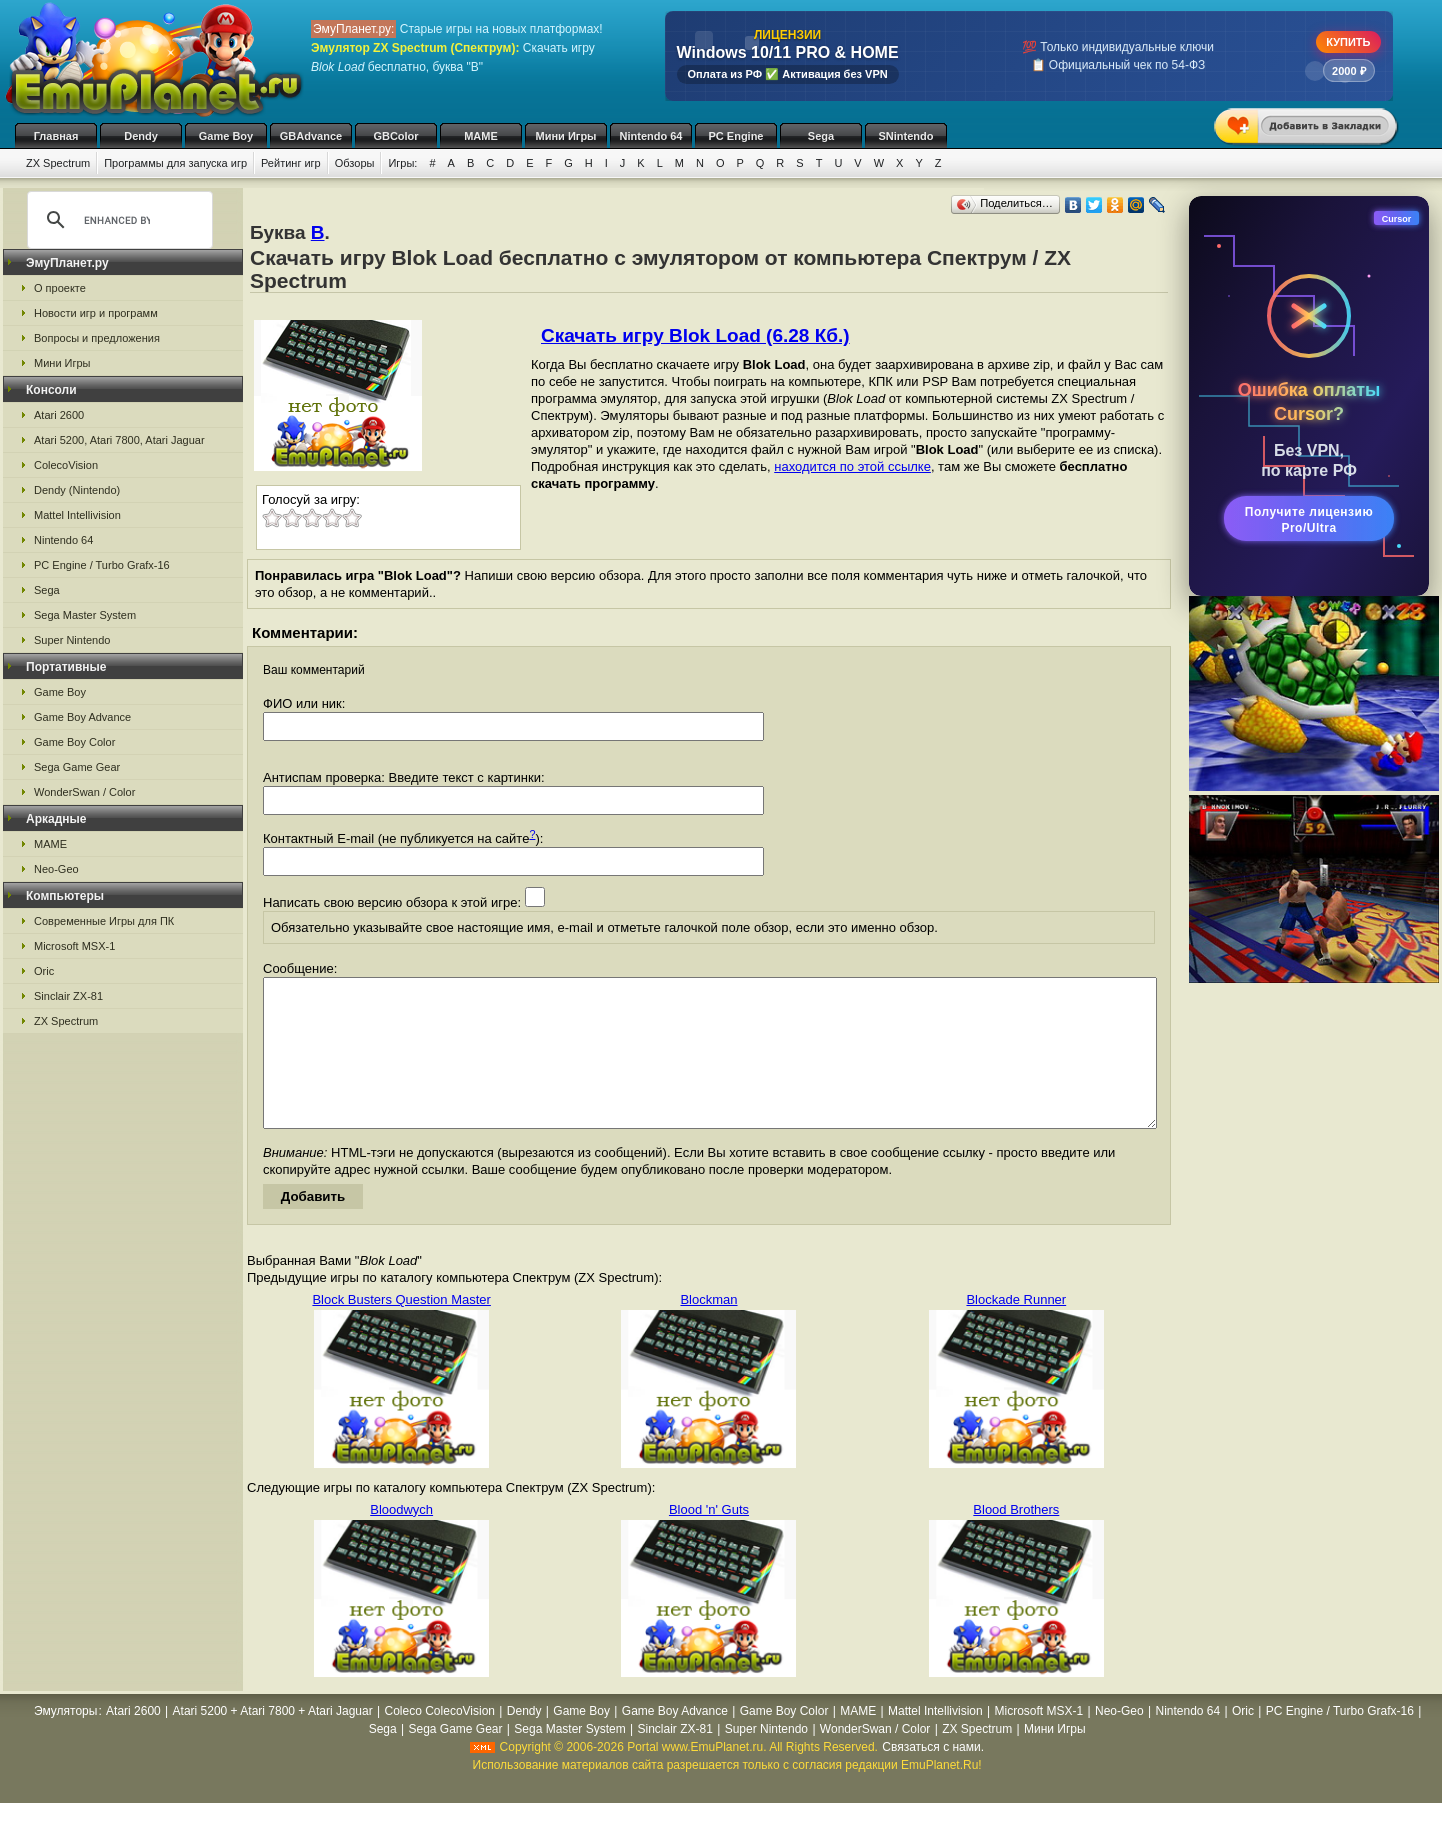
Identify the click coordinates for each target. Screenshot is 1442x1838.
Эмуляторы (65, 1741)
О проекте (60, 288)
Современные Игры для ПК (104, 921)
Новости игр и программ (96, 313)
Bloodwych (401, 1539)
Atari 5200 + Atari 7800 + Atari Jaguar (273, 1741)
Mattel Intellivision (77, 515)
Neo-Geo (56, 869)
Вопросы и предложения (97, 338)
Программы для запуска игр (175, 163)
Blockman (708, 1329)
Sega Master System (85, 615)
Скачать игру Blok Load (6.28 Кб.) (695, 335)
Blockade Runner (1016, 1329)
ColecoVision (66, 465)
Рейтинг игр (291, 163)
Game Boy (226, 136)
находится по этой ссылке (852, 466)
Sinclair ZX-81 (68, 996)
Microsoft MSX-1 (74, 946)
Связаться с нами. (933, 1777)
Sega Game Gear (77, 767)
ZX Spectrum (58, 163)
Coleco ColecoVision (440, 1741)
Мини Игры (566, 136)
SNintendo (906, 136)
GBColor (395, 136)
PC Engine (735, 136)
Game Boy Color (74, 742)
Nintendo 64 (651, 136)
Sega (821, 136)
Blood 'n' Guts (709, 1539)
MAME (481, 136)
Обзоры (355, 163)
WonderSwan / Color (84, 792)
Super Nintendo (72, 640)
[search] (117, 220)
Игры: (402, 163)
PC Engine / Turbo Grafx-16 (102, 565)
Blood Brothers (1016, 1539)
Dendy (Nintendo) (77, 490)
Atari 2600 (59, 415)
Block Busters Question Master (401, 1329)
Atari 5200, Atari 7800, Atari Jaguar (119, 440)
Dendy (141, 136)
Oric (44, 971)
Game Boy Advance (82, 717)
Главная (56, 136)
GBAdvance (311, 136)
